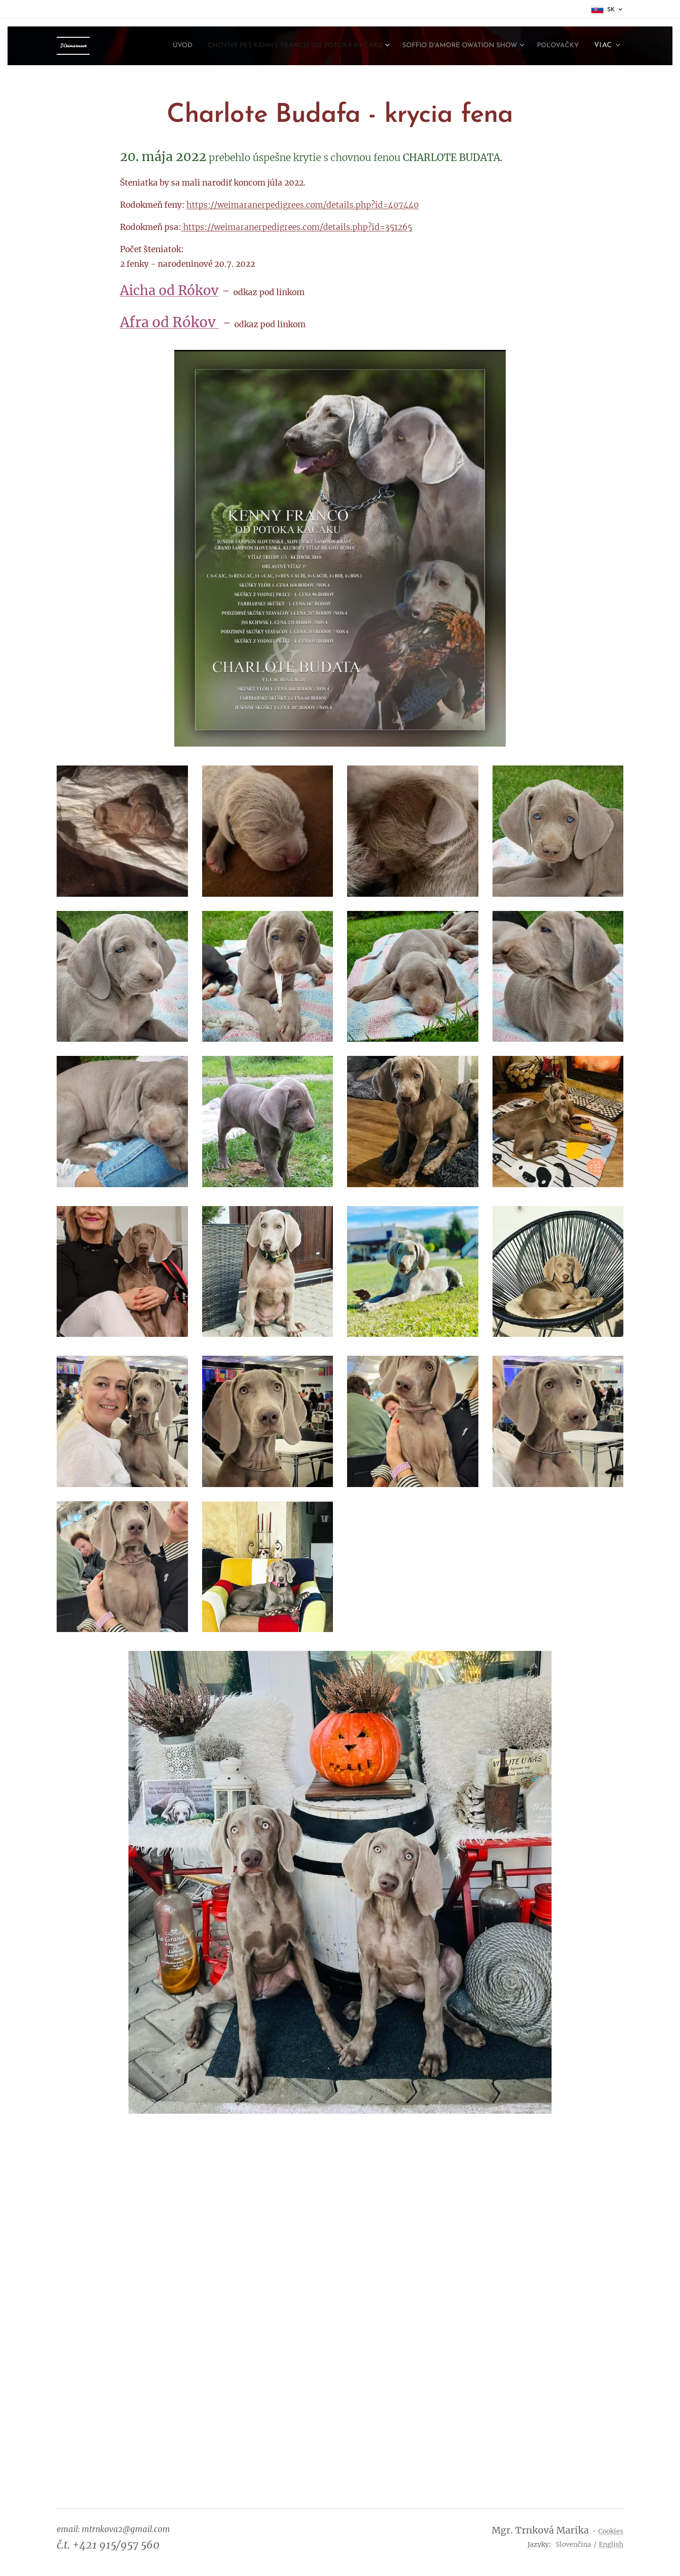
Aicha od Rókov (169, 290)
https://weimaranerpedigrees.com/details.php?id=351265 (297, 227)
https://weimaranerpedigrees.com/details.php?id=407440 (303, 205)
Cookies (610, 2531)
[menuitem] (128, 46)
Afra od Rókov (169, 322)
